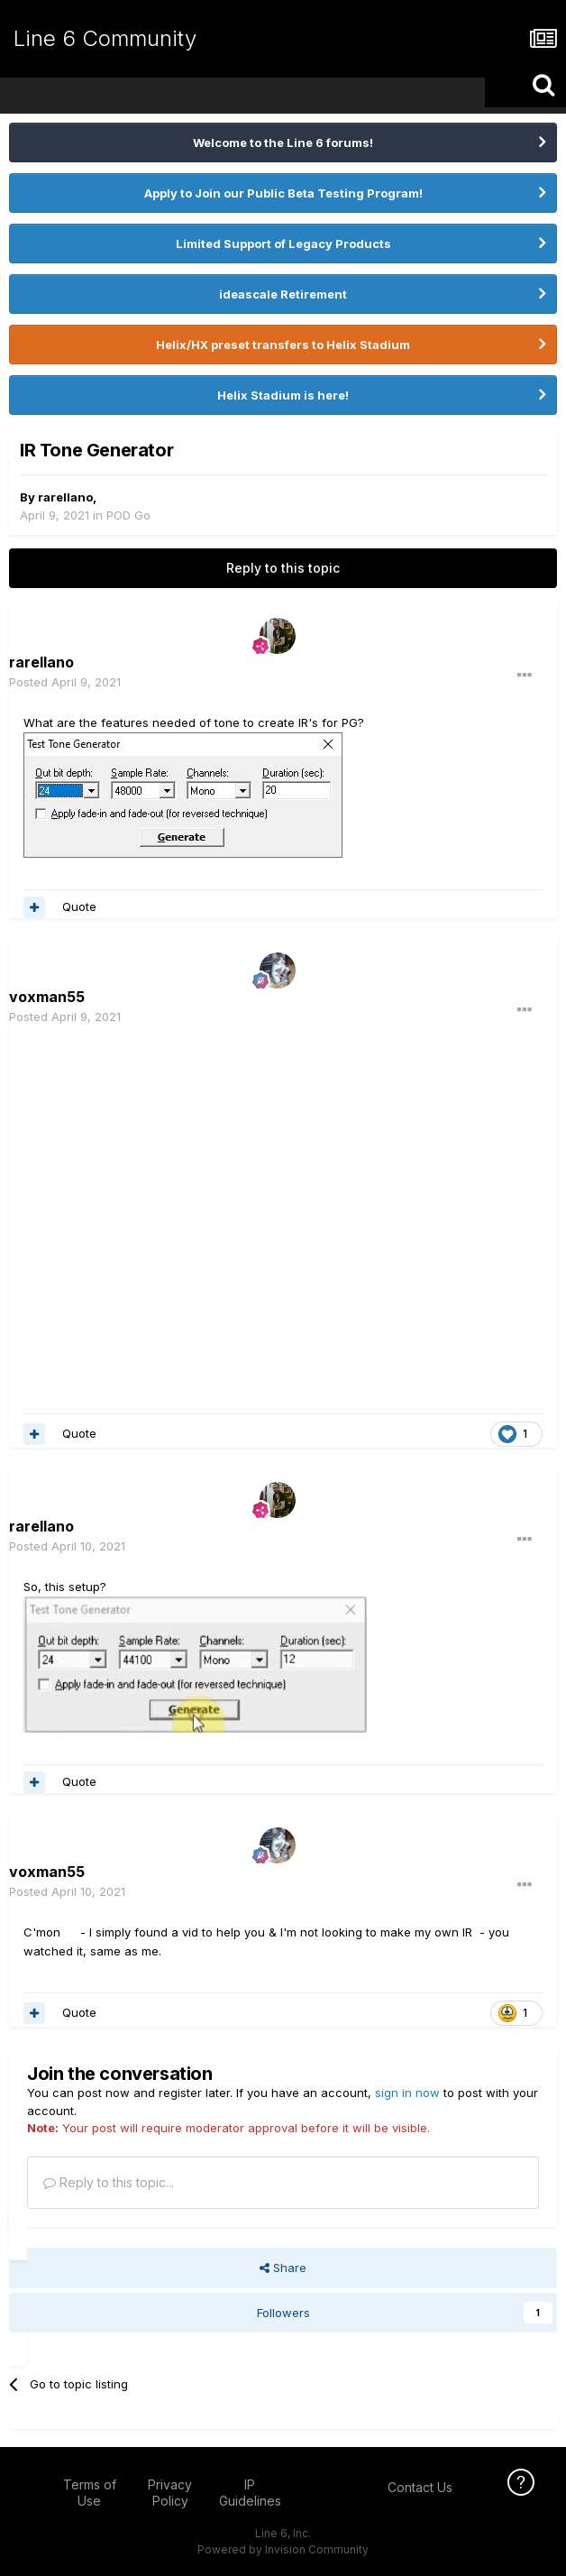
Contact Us (420, 2487)
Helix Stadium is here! (283, 395)
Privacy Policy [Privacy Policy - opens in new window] (170, 2492)
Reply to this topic (283, 567)
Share (283, 2267)
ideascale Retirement (283, 294)
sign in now (407, 2092)
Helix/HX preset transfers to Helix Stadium (283, 344)
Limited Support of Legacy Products (283, 243)
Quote (79, 906)
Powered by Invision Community (283, 2549)
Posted (65, 682)
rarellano (65, 497)
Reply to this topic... (108, 2182)
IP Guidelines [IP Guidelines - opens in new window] (250, 2492)
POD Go (128, 515)
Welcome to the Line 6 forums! (283, 142)
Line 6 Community (105, 38)
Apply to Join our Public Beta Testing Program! (283, 193)
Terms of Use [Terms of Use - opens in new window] (89, 2492)
